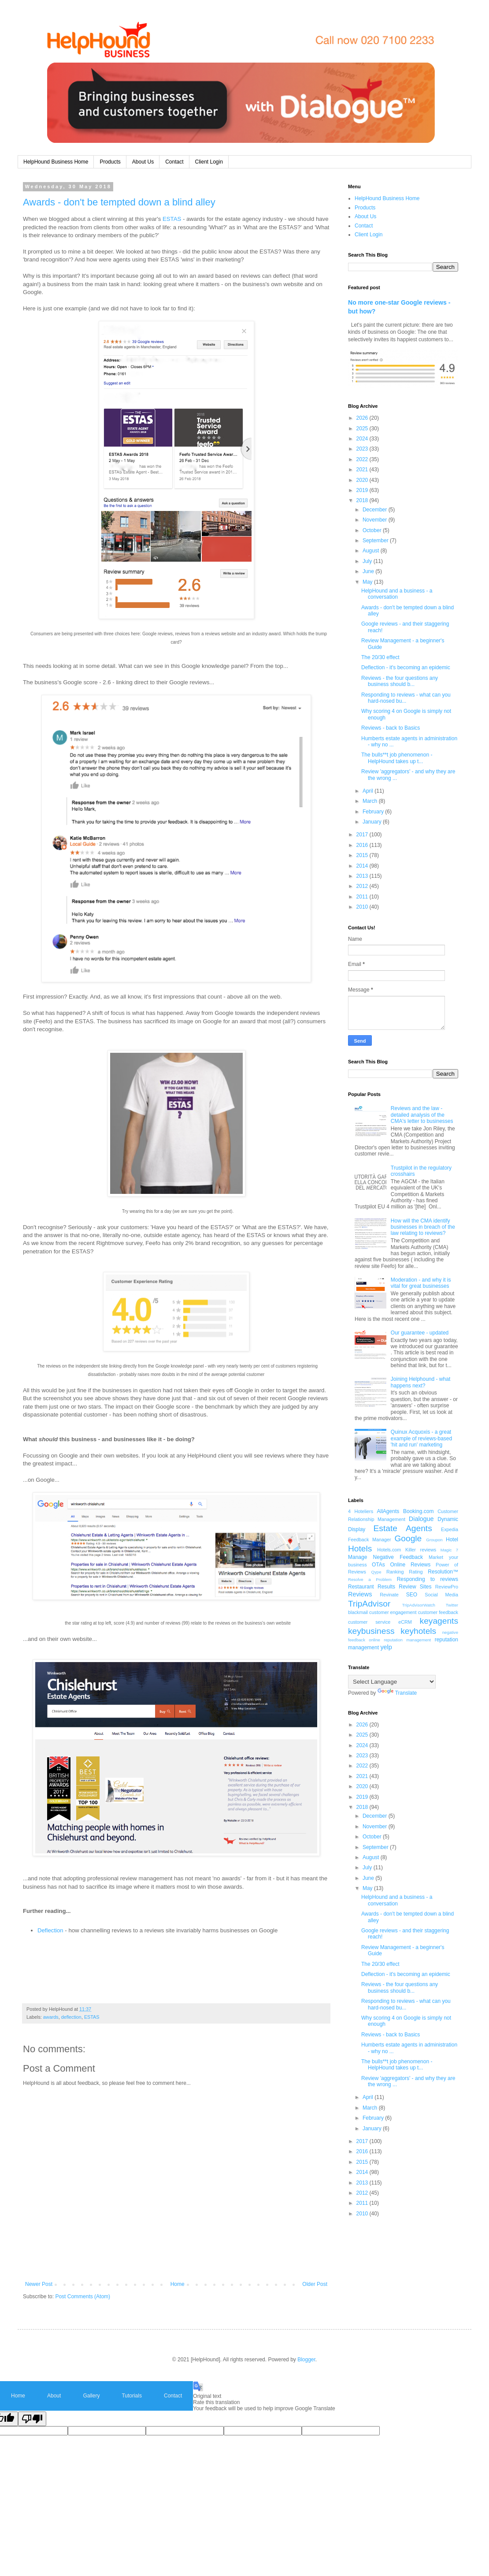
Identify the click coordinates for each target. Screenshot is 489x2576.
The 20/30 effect (380, 657)
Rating (415, 1571)
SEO (411, 1595)
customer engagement (393, 1612)
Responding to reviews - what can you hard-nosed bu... (406, 698)
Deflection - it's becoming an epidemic (405, 667)
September (376, 540)
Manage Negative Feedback (385, 1557)
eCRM (405, 1622)
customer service (369, 1622)
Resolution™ (443, 1572)
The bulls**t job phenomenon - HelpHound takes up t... (396, 758)
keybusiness (371, 1631)
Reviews (360, 1594)
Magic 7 (449, 1549)
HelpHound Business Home (55, 162)
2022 (363, 459)
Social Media (441, 1594)
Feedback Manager (369, 1539)
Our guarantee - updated (419, 1333)
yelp (386, 1647)
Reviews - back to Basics (390, 728)
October (373, 530)
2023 (363, 449)
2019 (363, 490)
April (368, 791)
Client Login (209, 162)
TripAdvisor (369, 1603)
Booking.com (418, 1511)
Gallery (91, 2396)
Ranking (395, 1571)
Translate (397, 1693)
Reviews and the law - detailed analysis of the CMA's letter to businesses (422, 1114)
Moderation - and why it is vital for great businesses (421, 1283)
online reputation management (400, 1639)
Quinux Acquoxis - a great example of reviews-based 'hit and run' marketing (421, 1438)
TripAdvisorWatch (418, 1605)
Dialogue (421, 1518)
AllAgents (388, 1511)
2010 (363, 907)
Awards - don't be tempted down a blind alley (119, 202)
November (376, 520)
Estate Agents (403, 1528)
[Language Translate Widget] (392, 1682)
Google (408, 1538)
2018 (363, 500)
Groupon (434, 1539)
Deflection (50, 1930)
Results (386, 1587)
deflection (71, 2017)
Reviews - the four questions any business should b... (399, 681)
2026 (363, 418)
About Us (143, 162)
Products (110, 162)
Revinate (389, 1594)
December (376, 510)
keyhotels (418, 1631)
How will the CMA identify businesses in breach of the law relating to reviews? (423, 1227)
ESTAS (172, 219)
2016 (363, 845)
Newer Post (38, 2284)
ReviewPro (446, 1586)
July (368, 561)
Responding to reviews (427, 1579)
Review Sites (415, 1587)
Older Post (314, 2284)
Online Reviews (410, 1565)
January (373, 822)
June (369, 571)
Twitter (452, 1605)
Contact (174, 162)
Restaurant (361, 1587)
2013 (363, 876)
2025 (363, 428)
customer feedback (438, 1612)
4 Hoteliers (360, 1511)
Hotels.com (389, 1549)
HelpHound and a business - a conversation (396, 594)
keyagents (439, 1620)
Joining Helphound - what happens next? (420, 1382)
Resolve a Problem (370, 1579)
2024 (363, 439)
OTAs (378, 1565)
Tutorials (132, 2396)
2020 (363, 480)
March (371, 801)
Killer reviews (420, 1549)
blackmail (358, 1612)
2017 (363, 834)
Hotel (452, 1539)
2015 (363, 855)
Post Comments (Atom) (82, 2296)
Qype (376, 1571)
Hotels (360, 1548)
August (372, 551)
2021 (363, 469)
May (368, 582)
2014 (363, 866)
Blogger (306, 2359)
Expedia (449, 1529)
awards (51, 2017)
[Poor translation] (32, 2419)
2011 (363, 897)
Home (177, 2284)
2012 (363, 886)
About (54, 2396)
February (374, 812)
